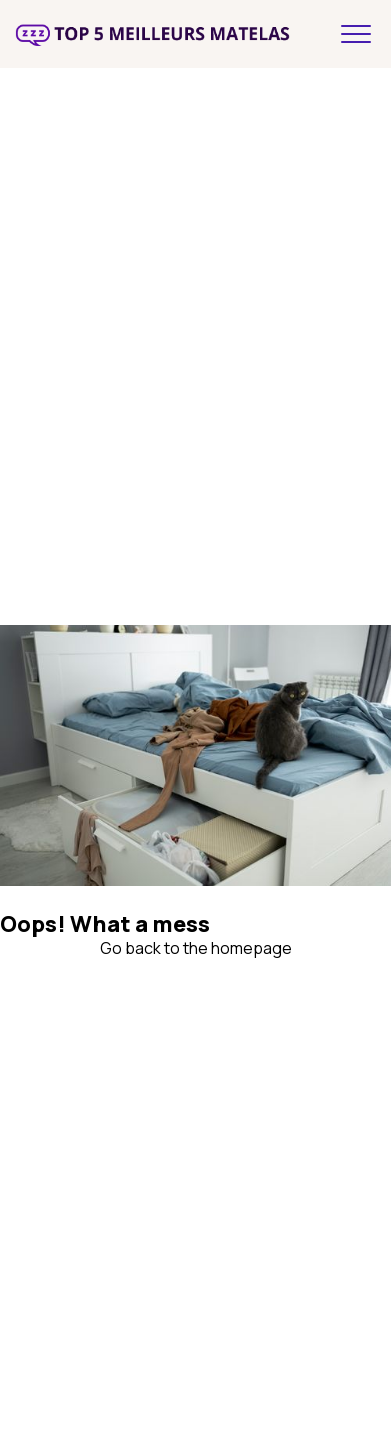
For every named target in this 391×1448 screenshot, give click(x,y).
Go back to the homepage (196, 948)
